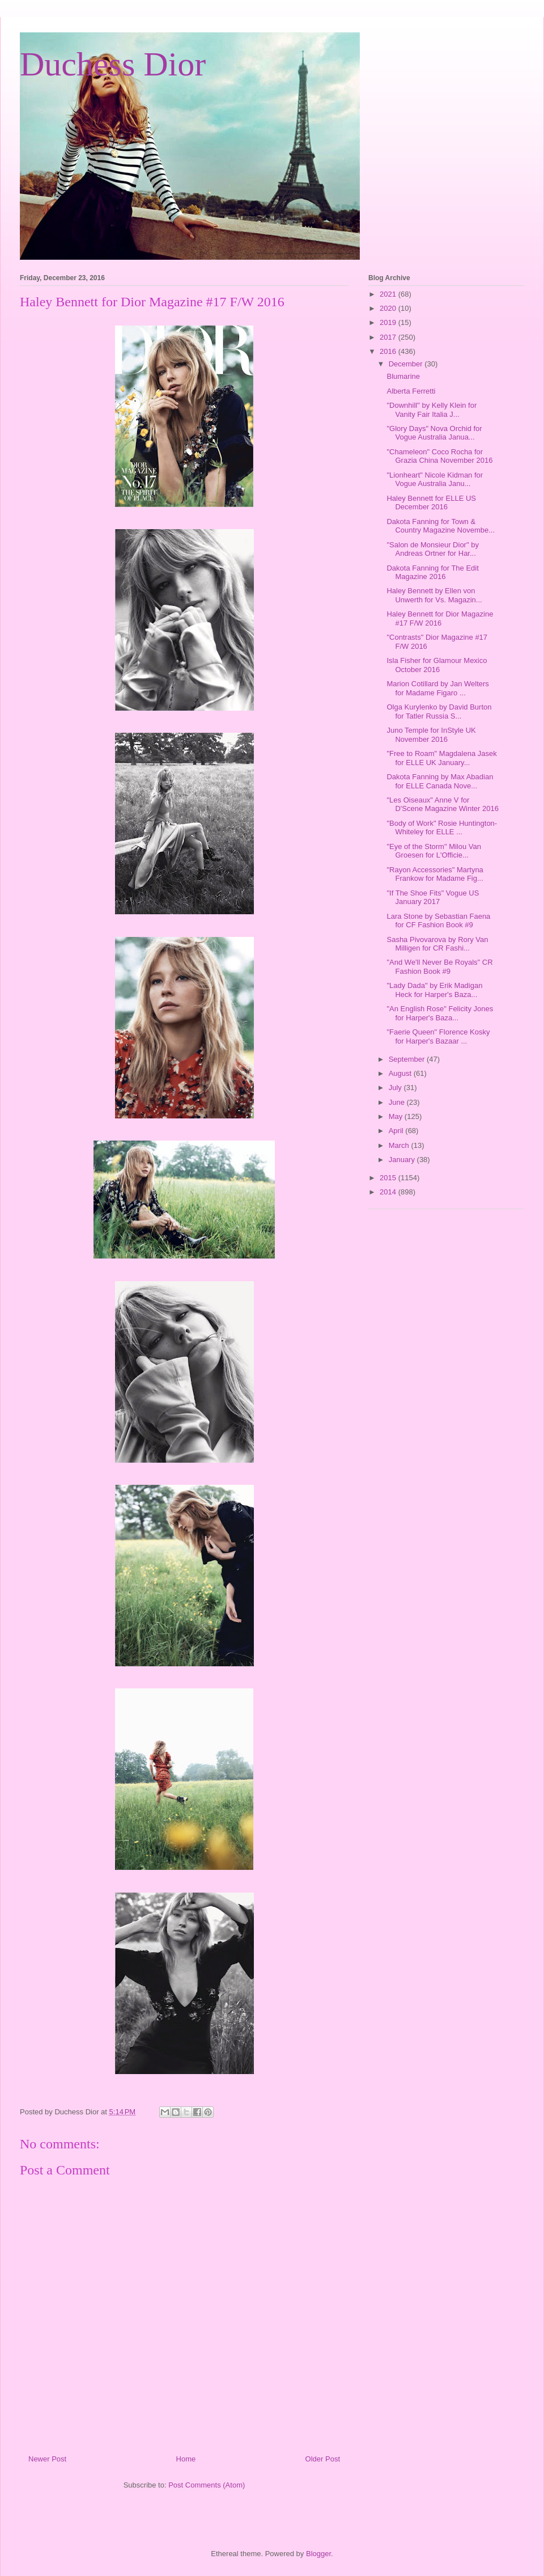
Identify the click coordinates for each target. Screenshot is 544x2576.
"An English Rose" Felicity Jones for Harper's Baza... (439, 1013)
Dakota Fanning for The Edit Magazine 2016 (432, 572)
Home (186, 2459)
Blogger (318, 2553)
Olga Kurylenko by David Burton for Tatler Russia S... (438, 711)
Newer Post (47, 2459)
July (396, 1087)
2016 (389, 351)
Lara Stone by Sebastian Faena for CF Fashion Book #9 (438, 921)
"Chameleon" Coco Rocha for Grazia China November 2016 (439, 456)
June (398, 1102)
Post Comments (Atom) (206, 2485)
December (407, 364)
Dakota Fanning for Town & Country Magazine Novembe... (440, 526)
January (403, 1159)
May (397, 1116)
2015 (389, 1177)
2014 (389, 1192)
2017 (389, 337)
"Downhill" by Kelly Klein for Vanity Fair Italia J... (431, 410)
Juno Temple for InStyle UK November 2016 (430, 735)
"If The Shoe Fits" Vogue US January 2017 (432, 897)
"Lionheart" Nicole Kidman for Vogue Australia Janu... (434, 479)
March (400, 1145)
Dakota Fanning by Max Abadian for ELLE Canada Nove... (439, 781)
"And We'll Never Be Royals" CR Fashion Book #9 (439, 966)
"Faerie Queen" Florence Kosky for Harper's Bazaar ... (438, 1036)
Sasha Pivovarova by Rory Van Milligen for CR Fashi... (437, 944)
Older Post (322, 2459)
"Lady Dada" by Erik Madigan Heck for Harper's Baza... (434, 990)
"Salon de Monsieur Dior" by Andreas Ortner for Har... (432, 549)
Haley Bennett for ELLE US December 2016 (431, 503)
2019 (389, 322)
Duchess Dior (113, 64)
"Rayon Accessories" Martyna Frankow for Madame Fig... (434, 874)
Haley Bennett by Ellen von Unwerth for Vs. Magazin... (434, 595)
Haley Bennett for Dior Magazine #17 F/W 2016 (439, 618)
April (397, 1130)
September (408, 1059)
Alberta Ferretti (410, 391)
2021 (389, 294)
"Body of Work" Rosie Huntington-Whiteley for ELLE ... (441, 828)
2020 (389, 308)
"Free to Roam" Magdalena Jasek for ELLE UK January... (441, 758)
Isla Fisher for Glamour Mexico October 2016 (436, 665)
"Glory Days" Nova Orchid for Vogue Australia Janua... (434, 433)
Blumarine (403, 376)
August (401, 1073)
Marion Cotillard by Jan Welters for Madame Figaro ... (437, 688)
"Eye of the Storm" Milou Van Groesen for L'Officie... (433, 851)
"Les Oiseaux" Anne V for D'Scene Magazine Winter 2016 (442, 804)
